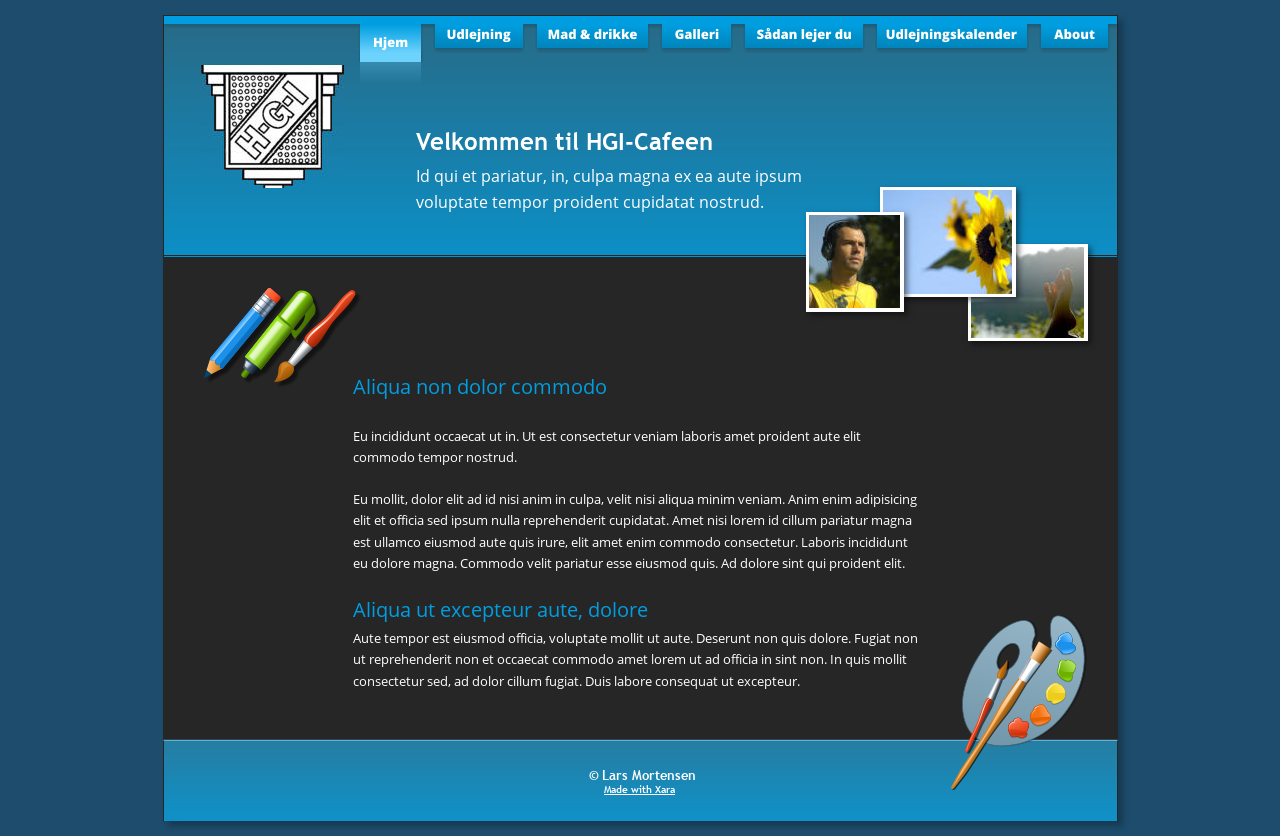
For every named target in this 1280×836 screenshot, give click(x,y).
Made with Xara (639, 789)
